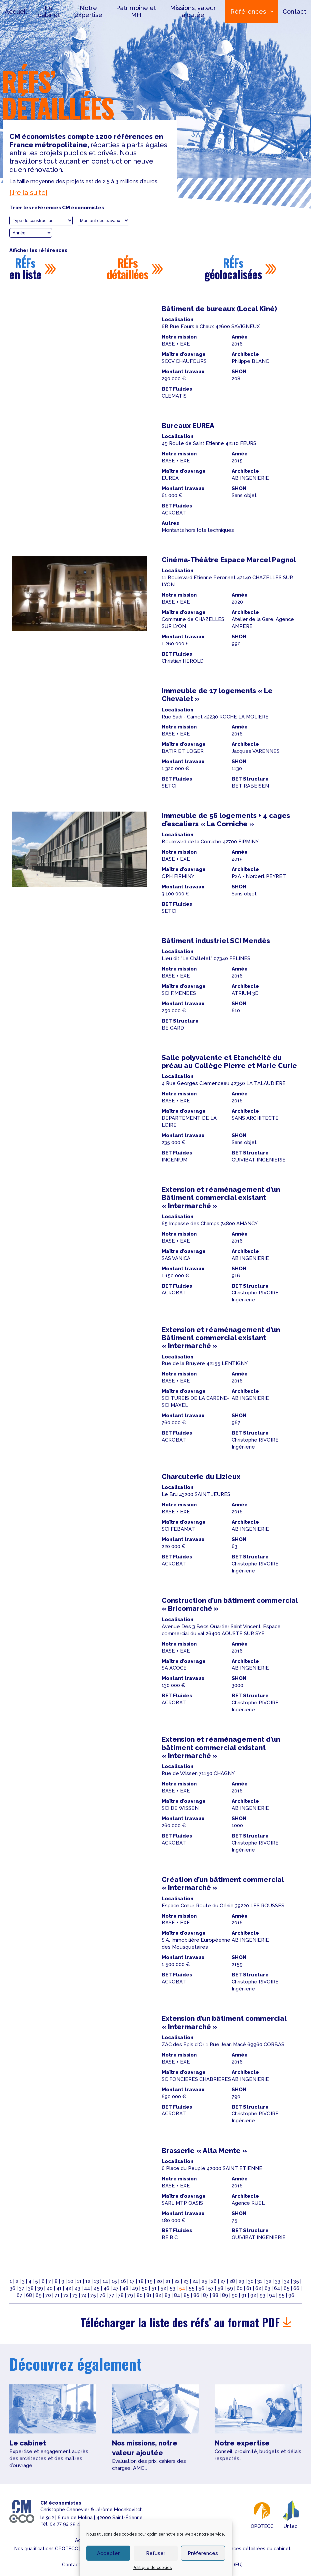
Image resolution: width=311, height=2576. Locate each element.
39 (40, 2288)
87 (206, 2295)
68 (29, 2295)
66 (296, 2288)
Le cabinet (49, 11)
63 (267, 2288)
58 (220, 2288)
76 (102, 2295)
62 (258, 2288)
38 (31, 2288)
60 (240, 2288)
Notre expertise (88, 11)
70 (48, 2295)
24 (195, 2281)
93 (262, 2295)
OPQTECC (262, 2514)
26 (214, 2281)
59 (230, 2288)
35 (296, 2281)
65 (287, 2288)
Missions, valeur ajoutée (192, 11)
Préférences (203, 2553)
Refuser (155, 2553)
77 (111, 2295)
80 (140, 2295)
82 (158, 2295)
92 (253, 2295)
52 (163, 2288)
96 (291, 2295)
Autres (170, 523)
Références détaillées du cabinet (253, 2548)
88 (215, 2295)
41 (59, 2288)
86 (196, 2295)
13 (96, 2281)
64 (277, 2288)
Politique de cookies (152, 2567)
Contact (294, 11)
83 (167, 2295)
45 (97, 2288)
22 (177, 2281)
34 (287, 2281)
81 (149, 2295)
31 (259, 2281)
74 (84, 2295)
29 (241, 2281)
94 (272, 2295)
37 (21, 2288)
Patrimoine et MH (136, 11)
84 (177, 2295)
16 (123, 2281)
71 (57, 2295)
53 (172, 2288)
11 (79, 2281)
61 (249, 2288)
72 (66, 2295)
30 (251, 2281)
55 (192, 2288)
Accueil (16, 11)
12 (87, 2281)
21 (168, 2281)
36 (12, 2288)
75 (93, 2295)
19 (150, 2281)
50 (145, 2288)
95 (282, 2295)
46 (106, 2288)
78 (121, 2295)
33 (277, 2281)
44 (87, 2288)
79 (130, 2295)
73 (75, 2295)
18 (141, 2281)
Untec (291, 2514)
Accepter (108, 2553)
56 (201, 2288)
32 (268, 2281)
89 (225, 2295)
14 (105, 2281)
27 (223, 2281)
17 (132, 2281)
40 (50, 2288)
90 (235, 2295)
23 (186, 2281)
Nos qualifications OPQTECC (46, 2548)
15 (114, 2281)
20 (159, 2281)
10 (70, 2281)
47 (116, 2288)
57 (211, 2288)
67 (19, 2295)
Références (247, 11)
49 (135, 2288)
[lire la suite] (28, 193)
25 (204, 2281)
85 (187, 2295)
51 (154, 2288)
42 (68, 2288)
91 (244, 2295)
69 (39, 2295)
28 (232, 2281)
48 (125, 2288)
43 (77, 2288)
